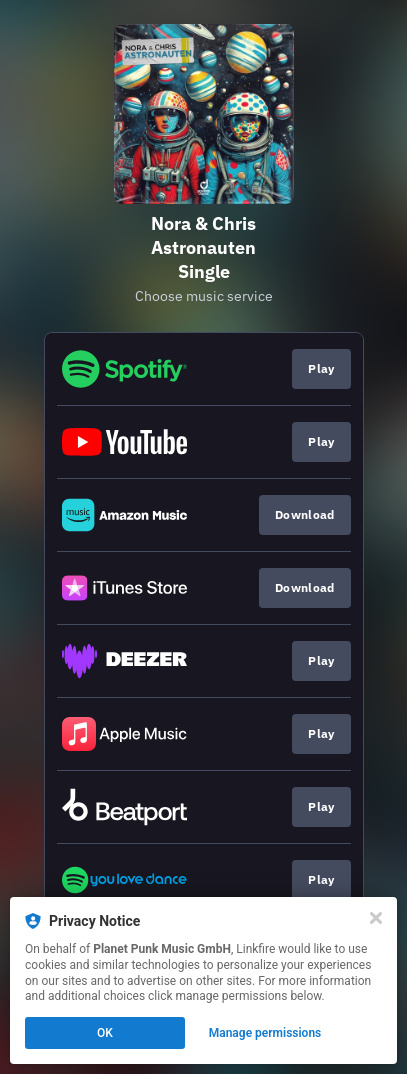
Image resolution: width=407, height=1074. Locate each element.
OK (105, 1033)
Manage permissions (265, 1033)
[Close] (376, 918)
